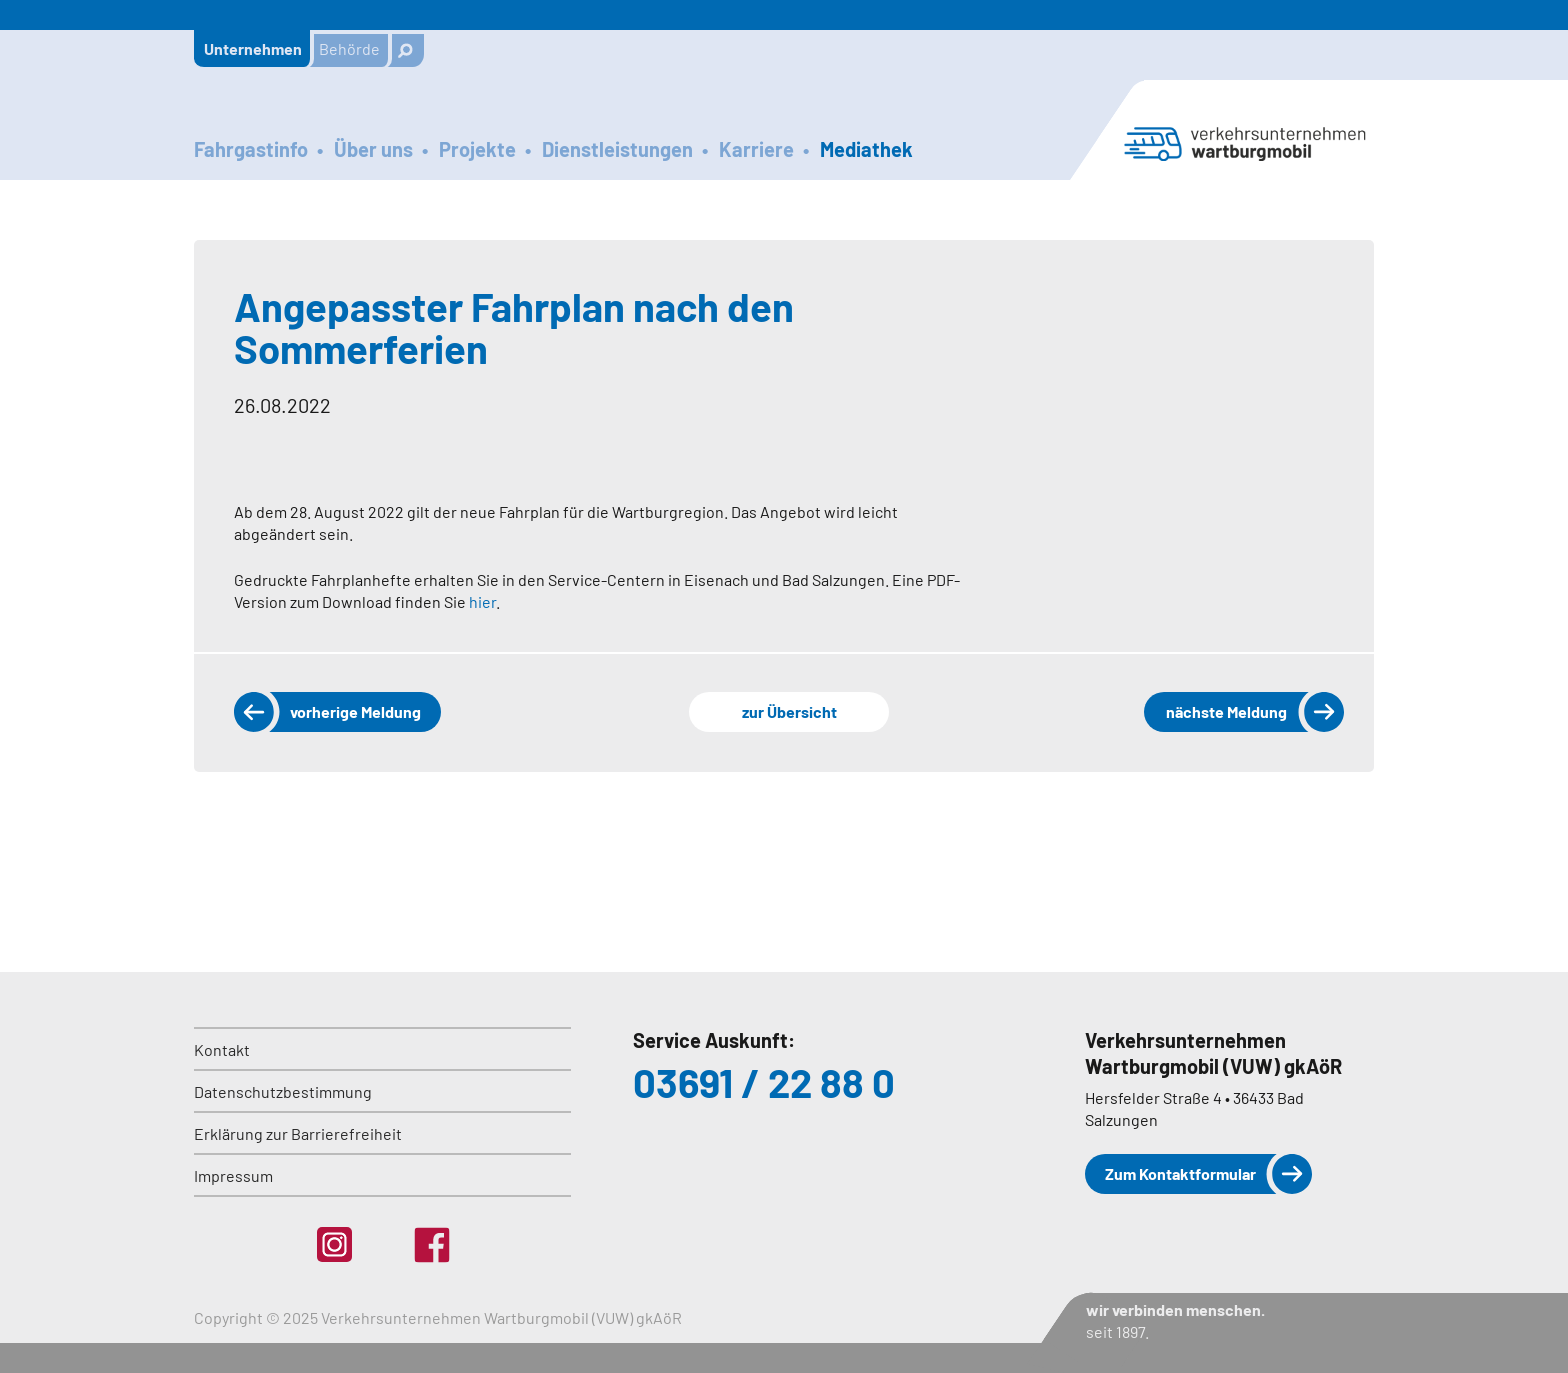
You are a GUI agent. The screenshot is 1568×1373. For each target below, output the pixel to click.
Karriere (756, 149)
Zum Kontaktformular (1180, 1173)
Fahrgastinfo (251, 149)
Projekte (477, 149)
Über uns (373, 149)
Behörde (349, 48)
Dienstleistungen (617, 149)
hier (482, 601)
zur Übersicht (789, 711)
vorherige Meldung (355, 711)
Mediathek (866, 149)
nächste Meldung (1226, 711)
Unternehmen (253, 48)
